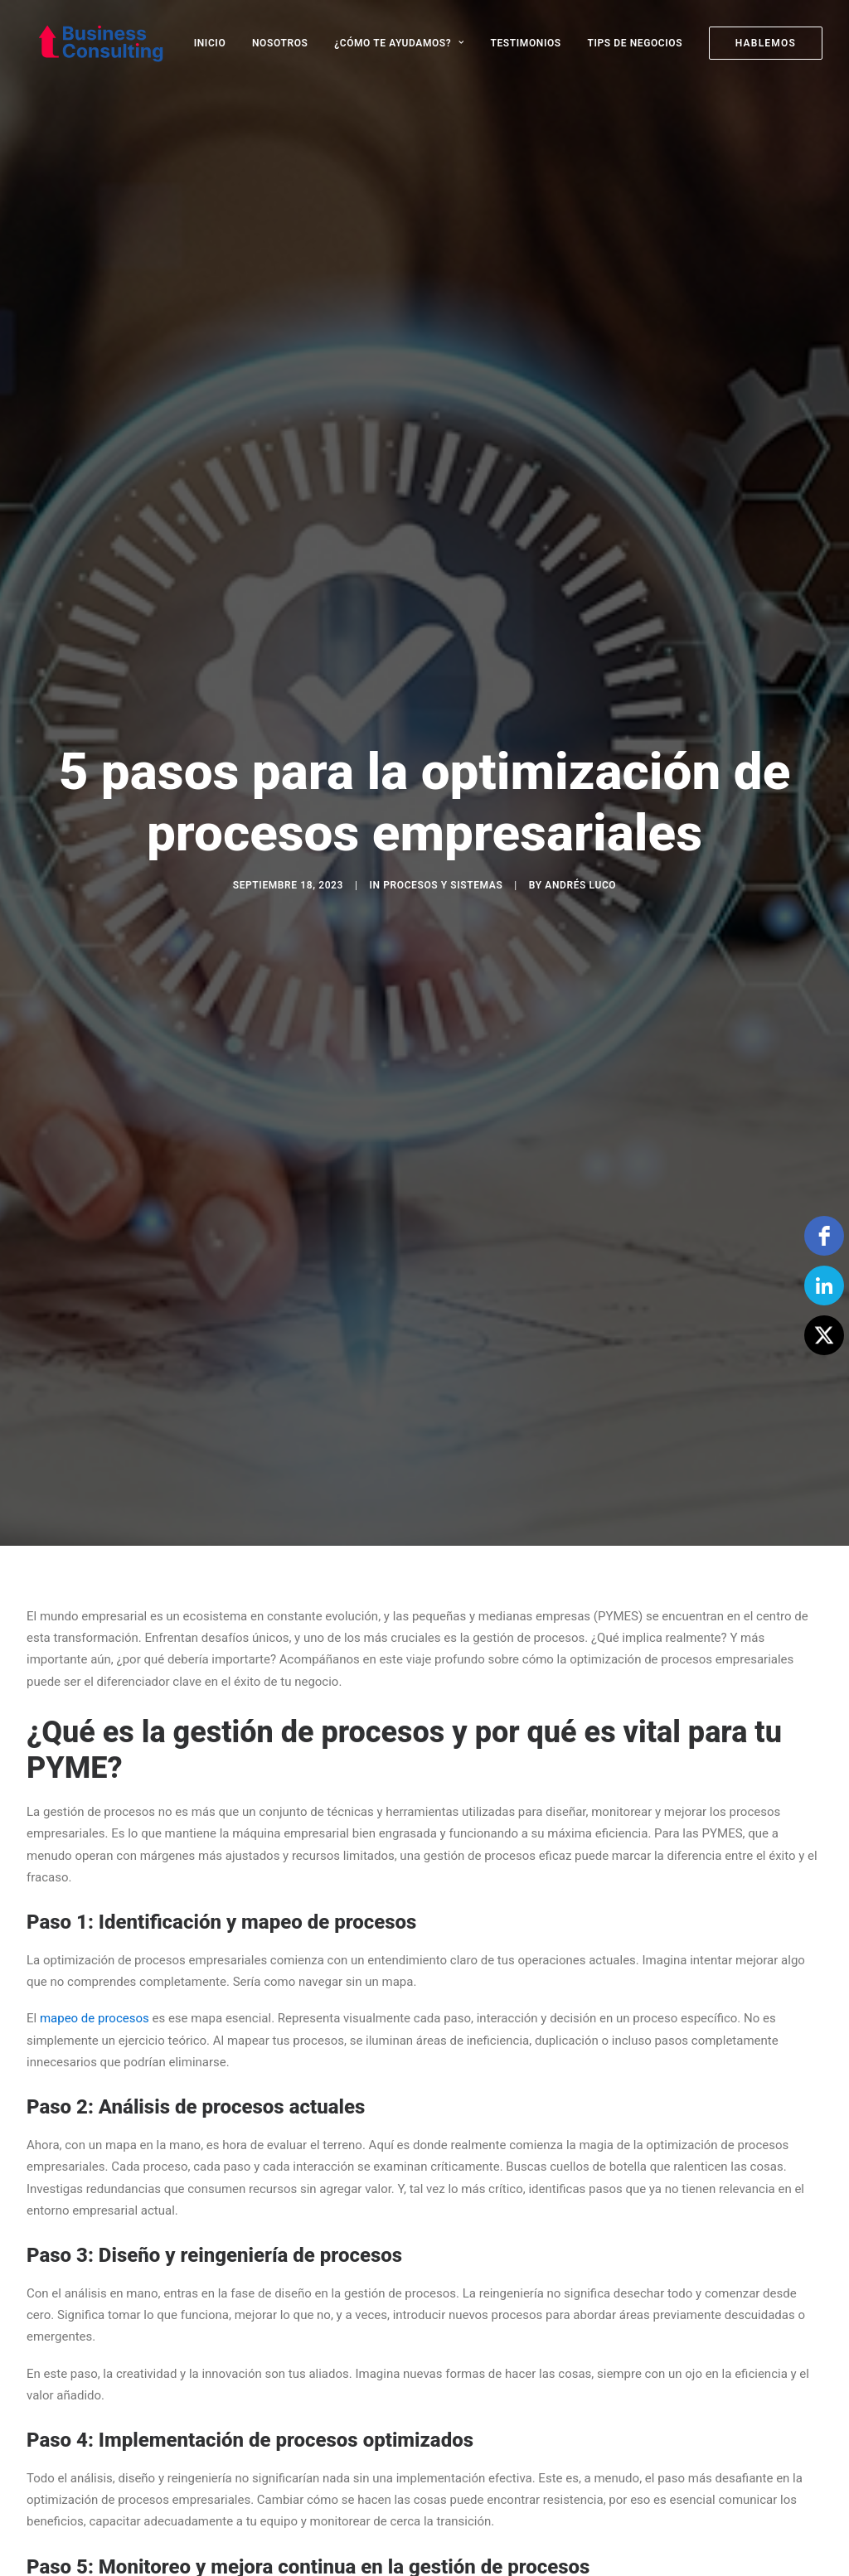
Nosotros (280, 43)
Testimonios (526, 43)
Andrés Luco (580, 788)
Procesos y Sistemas (442, 788)
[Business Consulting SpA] (91, 43)
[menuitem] (216, 43)
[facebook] (824, 1236)
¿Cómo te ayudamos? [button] (399, 43)
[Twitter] (824, 1335)
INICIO (210, 43)
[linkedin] (824, 1285)
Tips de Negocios (634, 43)
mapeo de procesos (94, 1824)
